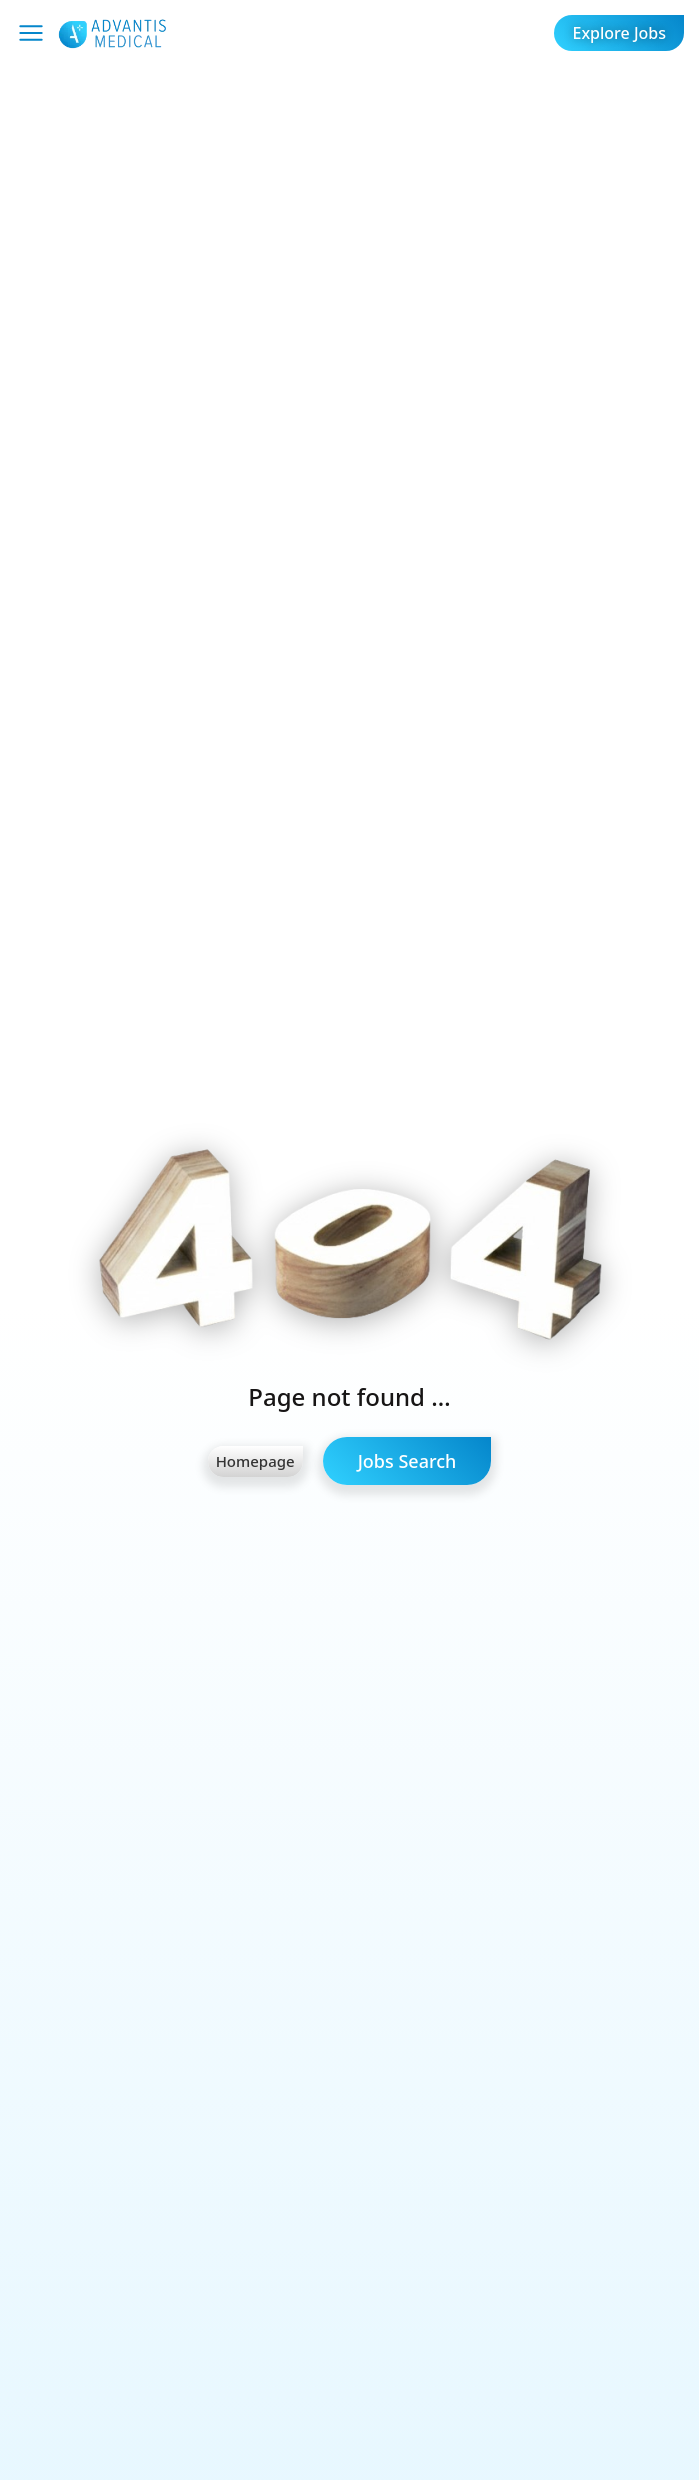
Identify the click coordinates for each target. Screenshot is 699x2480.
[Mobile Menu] (31, 33)
